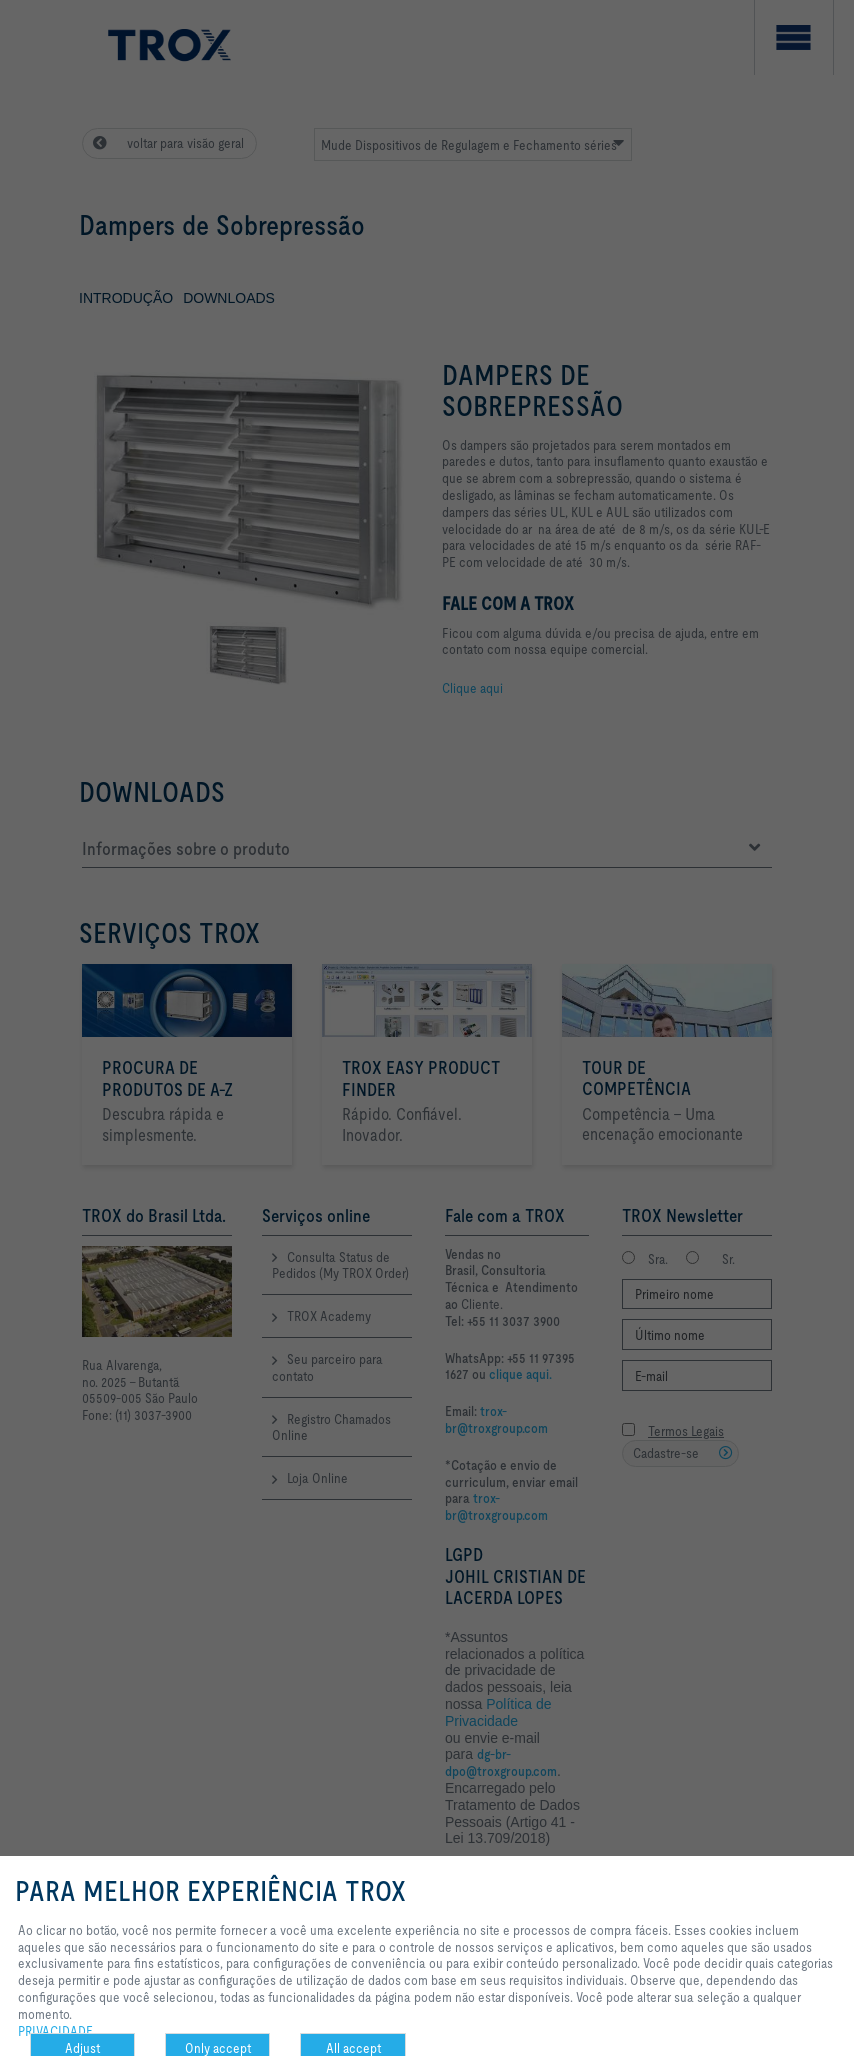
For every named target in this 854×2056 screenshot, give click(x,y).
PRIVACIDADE (55, 2031)
